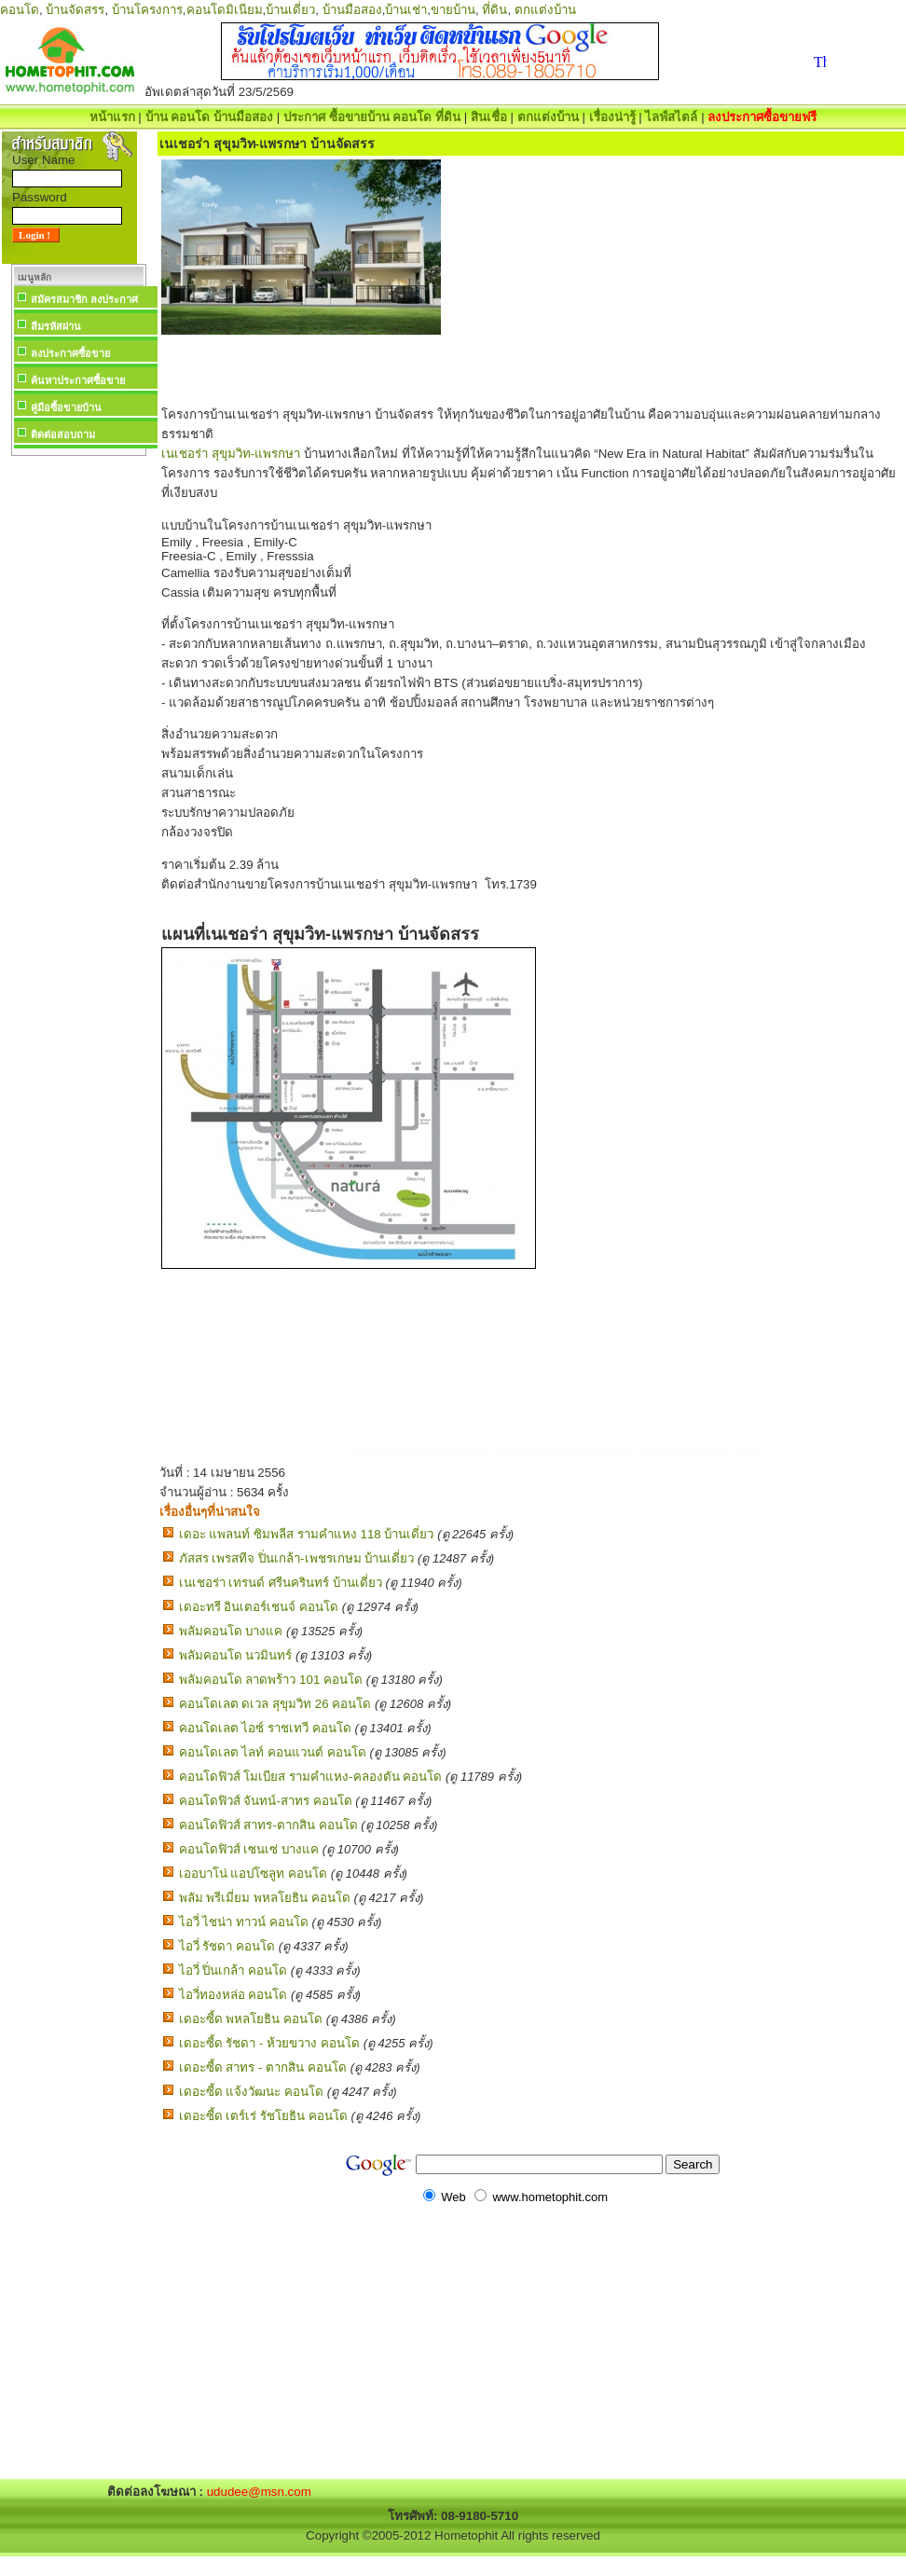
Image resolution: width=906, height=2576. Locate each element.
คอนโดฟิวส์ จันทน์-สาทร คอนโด (265, 1801)
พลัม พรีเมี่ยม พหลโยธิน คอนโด (264, 1898)
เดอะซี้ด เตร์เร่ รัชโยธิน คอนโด (263, 2116)
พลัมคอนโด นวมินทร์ (236, 1655)
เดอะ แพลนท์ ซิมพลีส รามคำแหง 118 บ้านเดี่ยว (306, 1534)
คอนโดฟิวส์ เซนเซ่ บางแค (249, 1849)
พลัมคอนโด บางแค (231, 1631)
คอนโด (19, 10)
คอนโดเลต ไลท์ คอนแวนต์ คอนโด (272, 1752)
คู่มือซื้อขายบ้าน (66, 407)
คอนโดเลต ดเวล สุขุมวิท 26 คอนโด (275, 1704)
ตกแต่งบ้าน (545, 10)
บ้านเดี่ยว (290, 10)
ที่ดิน (494, 10)
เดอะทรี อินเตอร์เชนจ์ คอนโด (258, 1607)
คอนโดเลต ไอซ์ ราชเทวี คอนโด (265, 1728)
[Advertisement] (78, 740)
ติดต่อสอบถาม (63, 434)
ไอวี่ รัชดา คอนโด (227, 1946)
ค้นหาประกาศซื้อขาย (78, 380)
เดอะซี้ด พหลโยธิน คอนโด (251, 2019)
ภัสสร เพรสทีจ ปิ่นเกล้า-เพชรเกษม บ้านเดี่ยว (297, 1558)
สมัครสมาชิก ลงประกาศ (84, 299)
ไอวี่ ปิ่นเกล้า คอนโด (233, 1970)
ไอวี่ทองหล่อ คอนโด (233, 1995)
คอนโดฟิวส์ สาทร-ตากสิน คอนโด (268, 1825)
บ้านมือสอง (352, 10)
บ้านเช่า (406, 10)
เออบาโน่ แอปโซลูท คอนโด (253, 1873)
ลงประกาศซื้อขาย (70, 353)
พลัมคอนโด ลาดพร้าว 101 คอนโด (271, 1680)
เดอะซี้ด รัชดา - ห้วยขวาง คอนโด (269, 2043)
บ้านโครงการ (147, 10)
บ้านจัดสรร (75, 10)
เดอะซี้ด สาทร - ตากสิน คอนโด (263, 2067)
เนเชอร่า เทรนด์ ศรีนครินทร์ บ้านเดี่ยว (280, 1583)
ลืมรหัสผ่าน (56, 326)
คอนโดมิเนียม (224, 10)
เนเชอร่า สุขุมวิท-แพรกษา (230, 454)
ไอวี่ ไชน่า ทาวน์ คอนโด (244, 1922)
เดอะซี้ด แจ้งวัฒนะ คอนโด (251, 2092)
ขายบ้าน (453, 10)
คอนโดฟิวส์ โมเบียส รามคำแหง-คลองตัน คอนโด (311, 1777)
